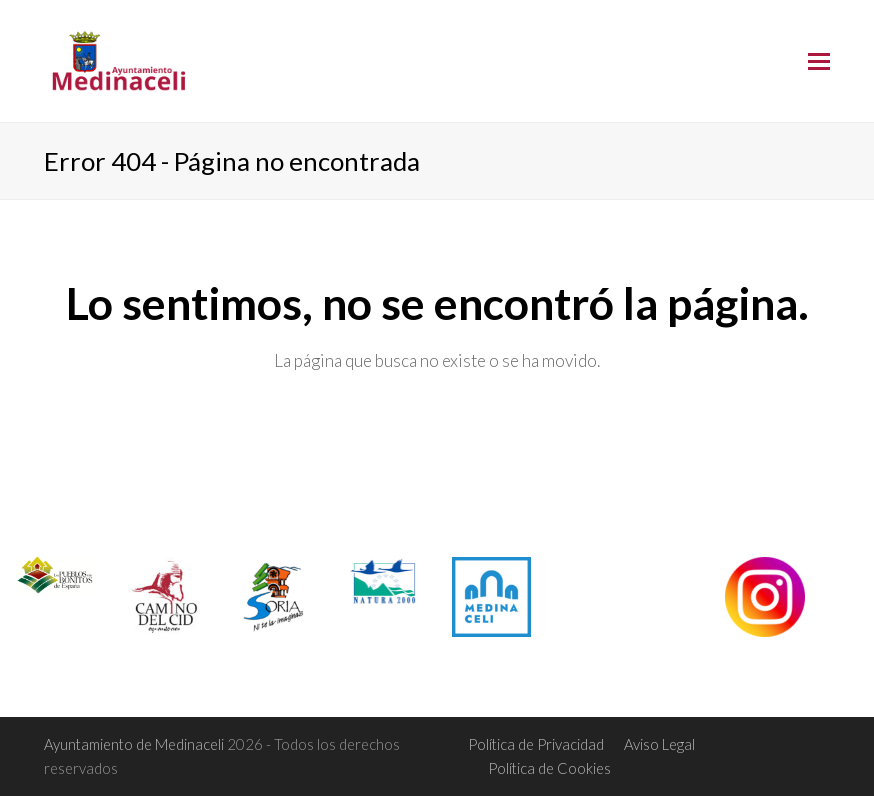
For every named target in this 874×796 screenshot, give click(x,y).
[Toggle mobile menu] (819, 61)
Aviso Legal (659, 744)
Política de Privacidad (536, 744)
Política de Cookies (549, 768)
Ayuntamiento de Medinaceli (135, 744)
